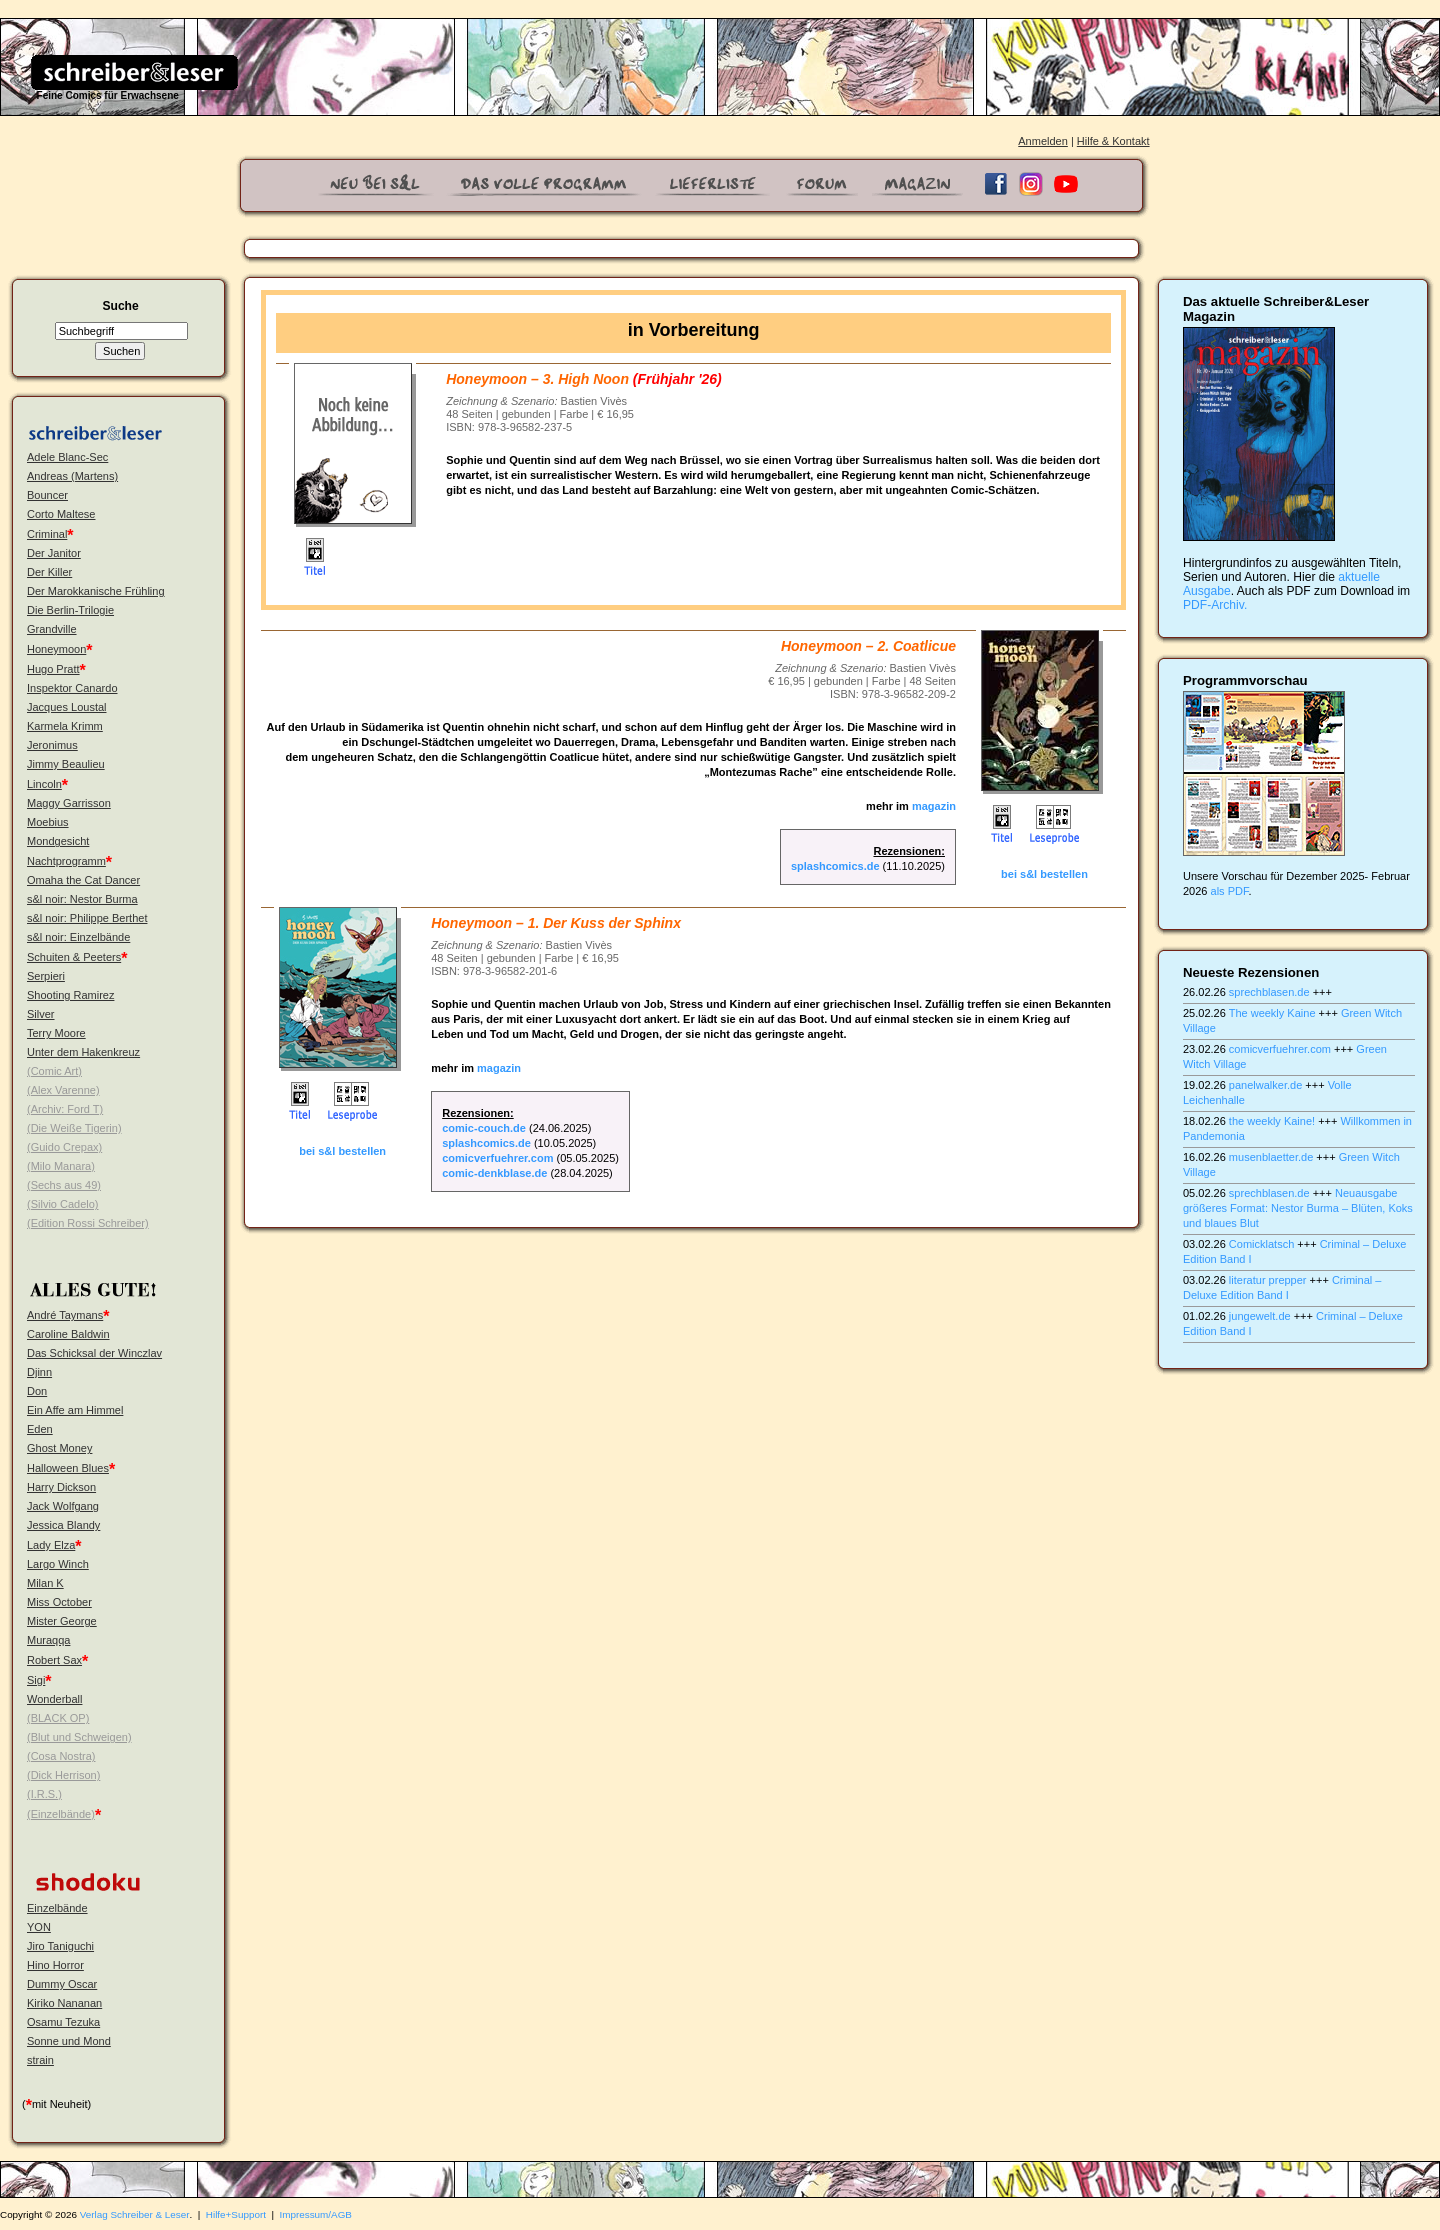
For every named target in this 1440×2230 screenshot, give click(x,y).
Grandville (52, 629)
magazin (932, 806)
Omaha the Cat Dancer (83, 880)
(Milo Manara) (61, 1166)
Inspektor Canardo (72, 688)
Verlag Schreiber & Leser (135, 2214)
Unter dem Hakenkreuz (83, 1052)
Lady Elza (51, 1545)
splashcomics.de (835, 866)
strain (40, 2060)
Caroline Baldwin (68, 1334)
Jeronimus (52, 745)
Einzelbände (57, 1908)
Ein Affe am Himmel (75, 1410)
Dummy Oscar (62, 1984)
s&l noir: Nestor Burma (82, 899)
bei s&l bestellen (1044, 874)
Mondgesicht (58, 841)
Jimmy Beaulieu (66, 764)
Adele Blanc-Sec (67, 457)
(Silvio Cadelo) (63, 1204)
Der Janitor (54, 553)
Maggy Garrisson (69, 803)
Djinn (39, 1372)
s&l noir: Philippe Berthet (87, 918)
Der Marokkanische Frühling (96, 591)
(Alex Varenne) (63, 1090)
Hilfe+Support (236, 2214)
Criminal (47, 534)
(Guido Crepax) (64, 1147)
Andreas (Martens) (72, 476)
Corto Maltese (61, 514)
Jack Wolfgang (63, 1506)
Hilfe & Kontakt (1113, 141)
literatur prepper (1268, 1280)
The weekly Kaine (1272, 1013)
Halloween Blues (68, 1468)
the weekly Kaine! (1272, 1121)
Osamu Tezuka (63, 2022)
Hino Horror (55, 1965)
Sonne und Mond (69, 2041)
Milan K (45, 1583)
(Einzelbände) (61, 1814)
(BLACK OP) (58, 1718)
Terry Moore (56, 1033)
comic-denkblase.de (494, 1173)
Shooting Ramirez (70, 995)
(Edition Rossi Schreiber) (88, 1223)
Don (37, 1391)
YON (39, 1927)
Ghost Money (59, 1448)
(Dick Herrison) (63, 1775)
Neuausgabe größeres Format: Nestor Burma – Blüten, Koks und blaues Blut (1298, 1208)
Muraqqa (48, 1640)
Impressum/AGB (316, 2214)
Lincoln (44, 784)
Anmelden (1043, 141)
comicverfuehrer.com (497, 1158)
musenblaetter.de (1271, 1157)
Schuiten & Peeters (74, 957)
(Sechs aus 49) (64, 1185)
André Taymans (65, 1315)
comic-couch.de (484, 1128)
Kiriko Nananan (64, 2003)
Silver (41, 1014)
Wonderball (54, 1699)
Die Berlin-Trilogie (70, 610)
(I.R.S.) (44, 1794)
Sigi (36, 1680)
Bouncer (47, 495)
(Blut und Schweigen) (79, 1737)
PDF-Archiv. (1215, 605)
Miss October (59, 1602)
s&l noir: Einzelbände (78, 937)
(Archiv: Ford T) (65, 1109)
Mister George (62, 1621)
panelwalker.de (1265, 1085)
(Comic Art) (54, 1071)
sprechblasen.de (1269, 992)
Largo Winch (58, 1564)
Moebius (48, 822)
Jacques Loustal (67, 707)
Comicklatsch (1261, 1244)
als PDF (1230, 891)
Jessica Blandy (63, 1525)
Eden (40, 1429)
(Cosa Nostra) (61, 1756)
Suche (120, 306)
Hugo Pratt (53, 669)
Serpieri (46, 976)
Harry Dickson (61, 1487)
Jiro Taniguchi (60, 1946)
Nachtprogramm (66, 861)
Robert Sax (54, 1660)
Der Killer (49, 572)
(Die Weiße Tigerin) (74, 1128)
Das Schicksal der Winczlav (94, 1353)
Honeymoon (56, 649)
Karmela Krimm (65, 726)
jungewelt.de (1260, 1316)
